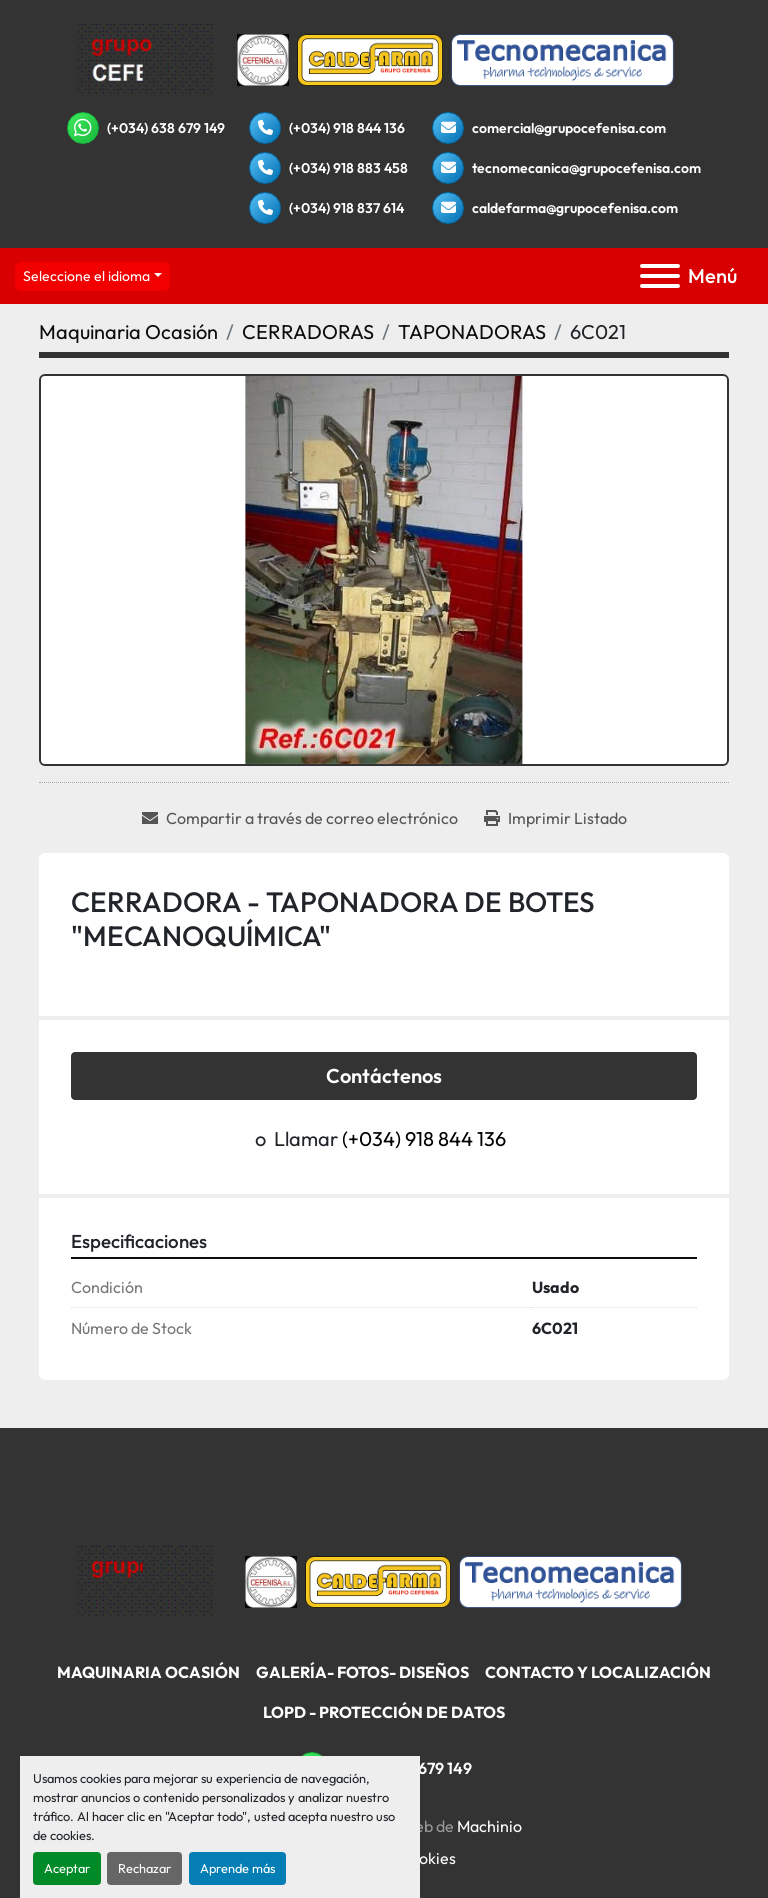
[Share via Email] (300, 818)
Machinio (489, 1826)
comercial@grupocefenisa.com (569, 128)
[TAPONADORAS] (472, 331)
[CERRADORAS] (308, 331)
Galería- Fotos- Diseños (362, 1672)
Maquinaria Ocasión (148, 1672)
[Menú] (660, 276)
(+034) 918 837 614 (346, 208)
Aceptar (67, 1868)
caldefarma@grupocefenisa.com (575, 208)
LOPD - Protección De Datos (384, 1712)
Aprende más (237, 1868)
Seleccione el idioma (86, 276)
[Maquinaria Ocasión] (128, 331)
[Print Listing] (555, 818)
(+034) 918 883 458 (348, 168)
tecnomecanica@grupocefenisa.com (586, 168)
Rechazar (144, 1868)
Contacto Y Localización (598, 1672)
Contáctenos (384, 1075)
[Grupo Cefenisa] (145, 1579)
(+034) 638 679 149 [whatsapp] (166, 128)
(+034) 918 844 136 (347, 128)
